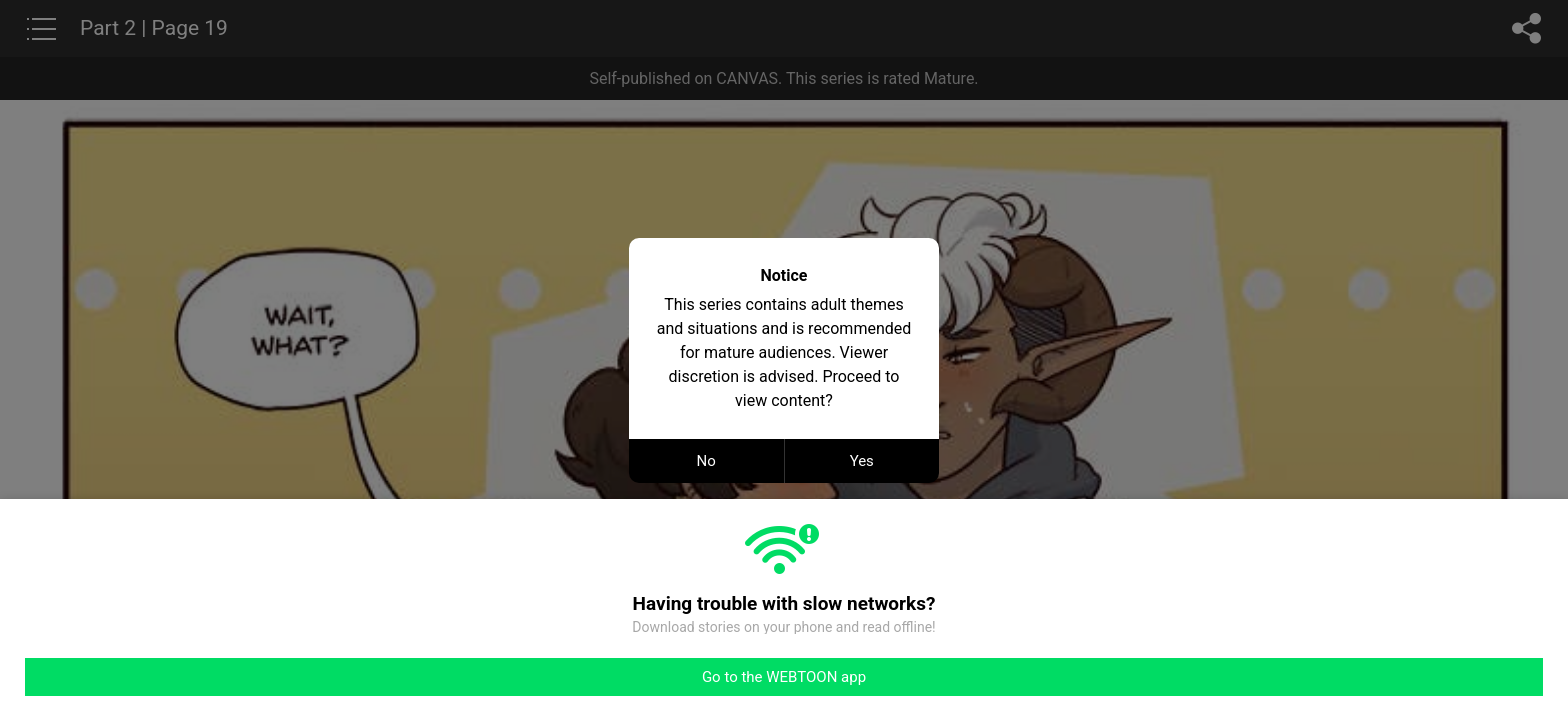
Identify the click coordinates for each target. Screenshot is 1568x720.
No (706, 461)
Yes (862, 461)
